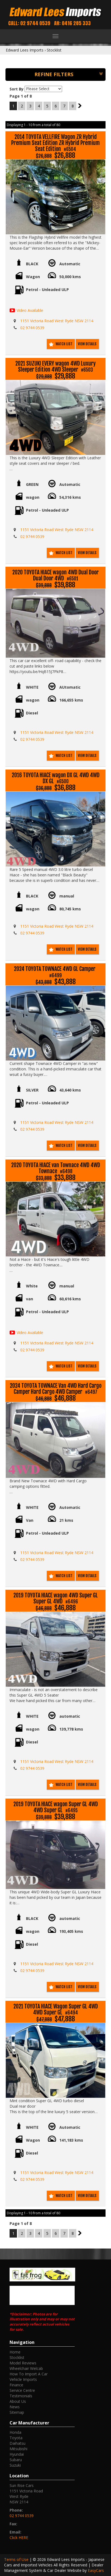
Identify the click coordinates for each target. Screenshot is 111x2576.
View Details (87, 344)
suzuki (15, 2465)
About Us (18, 2401)
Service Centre (22, 2390)
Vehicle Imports (23, 2379)
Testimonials (21, 2395)
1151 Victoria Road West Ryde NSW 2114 (56, 320)
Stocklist (54, 50)
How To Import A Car (29, 2373)
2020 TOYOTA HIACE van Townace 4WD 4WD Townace (55, 1168)
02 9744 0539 (32, 327)
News (15, 2406)
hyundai (17, 2454)
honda (15, 2432)
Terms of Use (17, 2559)
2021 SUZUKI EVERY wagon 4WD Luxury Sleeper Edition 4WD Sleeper (55, 367)
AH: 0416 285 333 (72, 23)
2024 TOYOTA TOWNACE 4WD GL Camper (54, 972)
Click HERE (19, 2537)
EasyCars (96, 2570)
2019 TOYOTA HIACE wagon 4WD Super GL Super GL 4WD (55, 1598)
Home (15, 2352)
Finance (16, 2384)
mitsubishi (18, 2448)
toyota (16, 2437)
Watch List (64, 344)
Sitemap (17, 2412)
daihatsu (17, 2443)
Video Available (30, 310)
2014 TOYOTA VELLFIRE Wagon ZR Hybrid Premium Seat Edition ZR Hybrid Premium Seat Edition (55, 143)
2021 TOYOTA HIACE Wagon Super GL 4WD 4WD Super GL (55, 2010)
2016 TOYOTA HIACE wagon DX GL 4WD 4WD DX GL (56, 778)
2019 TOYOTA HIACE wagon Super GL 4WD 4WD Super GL (55, 1807)
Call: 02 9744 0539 (29, 23)
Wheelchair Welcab (26, 2368)
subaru (16, 2459)
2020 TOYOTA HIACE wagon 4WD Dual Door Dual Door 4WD (55, 575)
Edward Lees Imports (24, 50)
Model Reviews (23, 2363)
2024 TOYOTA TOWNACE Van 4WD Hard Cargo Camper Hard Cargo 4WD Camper (55, 1389)
